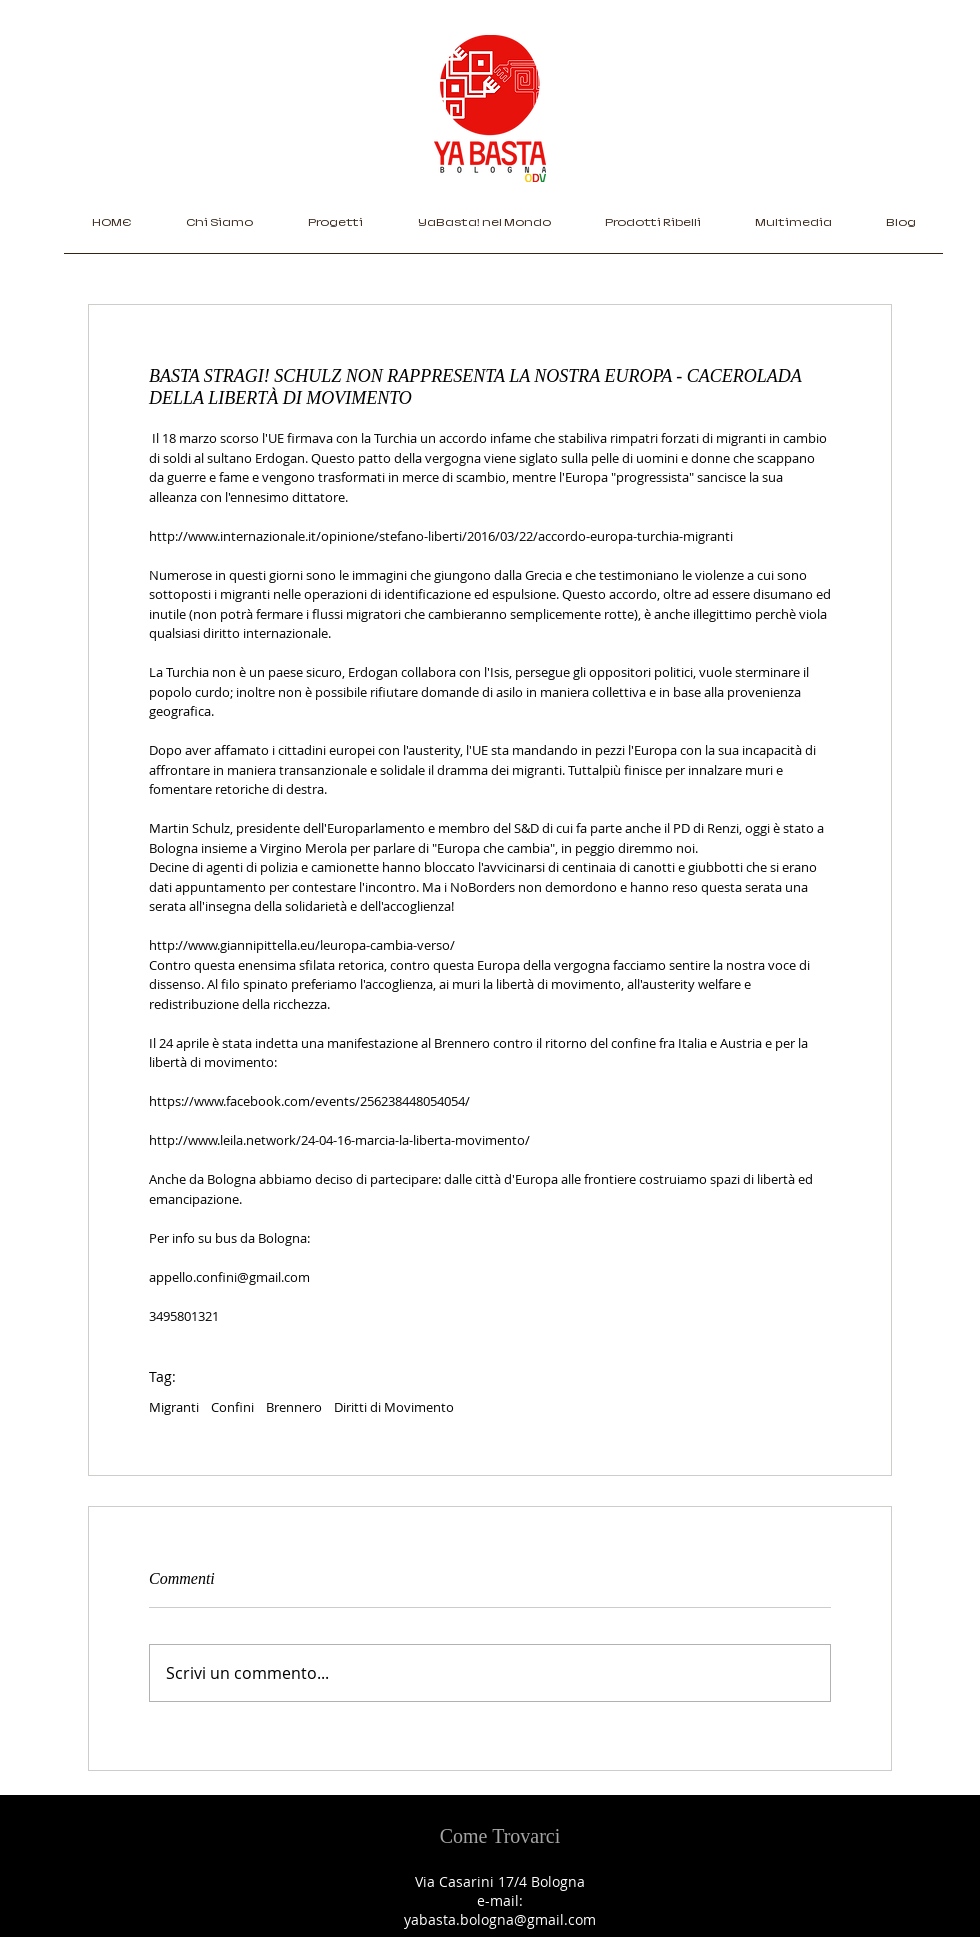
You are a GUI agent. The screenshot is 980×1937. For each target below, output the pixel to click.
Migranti (174, 1407)
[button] (335, 228)
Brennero (294, 1407)
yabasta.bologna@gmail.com (500, 1919)
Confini (232, 1407)
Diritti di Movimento (394, 1407)
